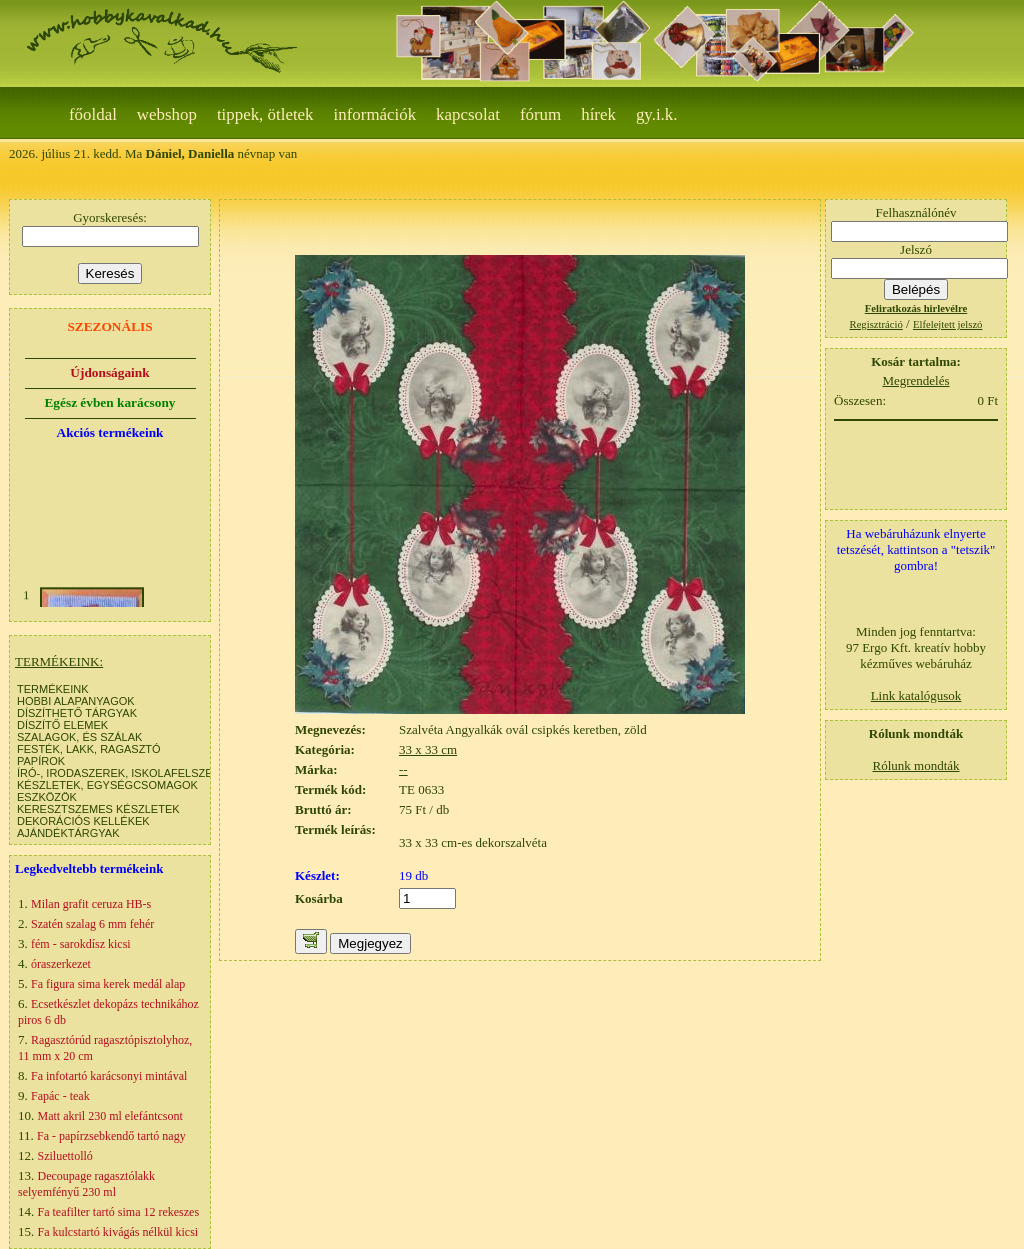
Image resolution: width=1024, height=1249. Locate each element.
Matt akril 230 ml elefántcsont (110, 1116)
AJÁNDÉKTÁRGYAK (68, 833)
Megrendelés (915, 380)
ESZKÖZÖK (47, 797)
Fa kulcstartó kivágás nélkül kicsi (118, 1232)
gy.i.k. (657, 114)
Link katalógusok (916, 695)
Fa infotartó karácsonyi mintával (109, 1076)
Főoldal (93, 114)
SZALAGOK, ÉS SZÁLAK (79, 737)
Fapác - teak (60, 1096)
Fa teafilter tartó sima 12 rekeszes (119, 1212)
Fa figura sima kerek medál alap (108, 984)
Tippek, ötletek (265, 114)
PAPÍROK (41, 761)
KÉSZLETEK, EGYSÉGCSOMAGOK (107, 785)
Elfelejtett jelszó (948, 324)
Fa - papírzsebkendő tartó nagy (111, 1136)
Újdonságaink (109, 372)
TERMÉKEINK (53, 689)
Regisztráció (876, 324)
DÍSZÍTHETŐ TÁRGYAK (77, 713)
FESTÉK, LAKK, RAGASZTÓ (89, 749)
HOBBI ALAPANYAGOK (76, 701)
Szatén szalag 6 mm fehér (92, 924)
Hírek (598, 114)
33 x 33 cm (428, 749)
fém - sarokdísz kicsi (81, 944)
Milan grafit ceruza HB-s (91, 904)
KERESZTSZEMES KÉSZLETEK (98, 809)
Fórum (540, 114)
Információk (375, 114)
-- (403, 769)
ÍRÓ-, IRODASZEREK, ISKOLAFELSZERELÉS (133, 773)
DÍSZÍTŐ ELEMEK (62, 725)
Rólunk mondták (915, 765)
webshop (167, 114)
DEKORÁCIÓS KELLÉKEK (83, 821)
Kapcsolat (468, 114)
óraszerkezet (61, 964)
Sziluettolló (65, 1156)
